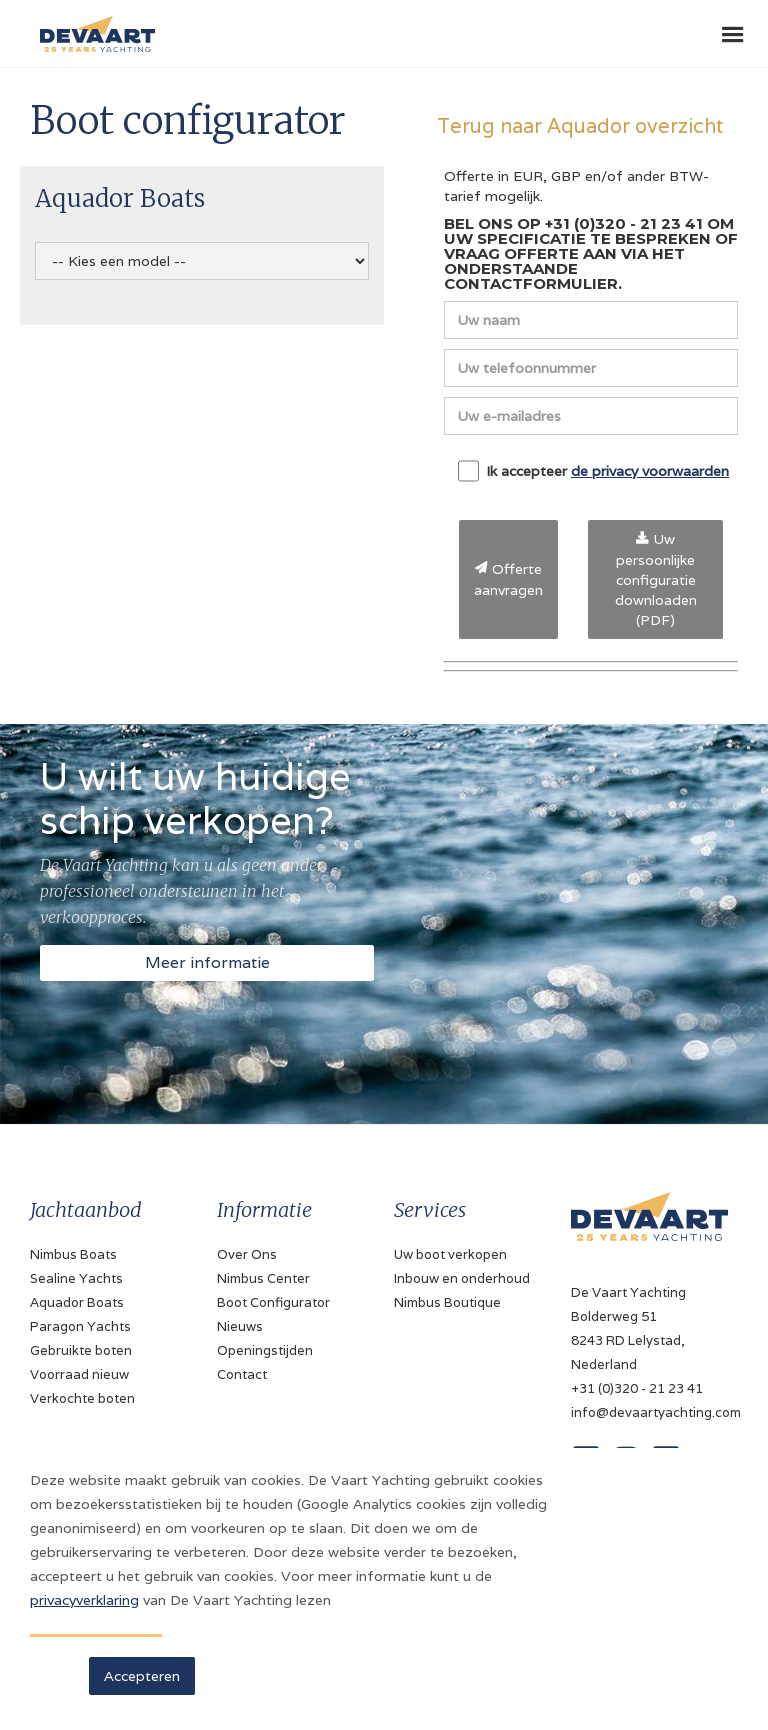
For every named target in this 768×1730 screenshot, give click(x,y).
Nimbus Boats (73, 1254)
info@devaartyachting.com (649, 1412)
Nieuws (240, 1326)
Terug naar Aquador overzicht (580, 125)
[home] (92, 26)
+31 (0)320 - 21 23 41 (637, 1388)
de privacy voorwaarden (650, 471)
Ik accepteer (593, 471)
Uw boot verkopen (450, 1254)
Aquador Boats (77, 1302)
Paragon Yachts (80, 1326)
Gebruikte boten (81, 1350)
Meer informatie (207, 962)
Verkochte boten (82, 1398)
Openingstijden (265, 1350)
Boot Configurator (273, 1302)
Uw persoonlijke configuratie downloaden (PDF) (656, 579)
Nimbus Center (263, 1278)
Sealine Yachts (76, 1278)
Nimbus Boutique (447, 1302)
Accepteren (142, 1676)
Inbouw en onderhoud (462, 1278)
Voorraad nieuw (79, 1374)
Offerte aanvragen (508, 579)
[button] (733, 35)
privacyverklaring (84, 1600)
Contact (242, 1374)
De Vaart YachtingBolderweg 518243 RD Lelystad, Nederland (628, 1328)
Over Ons (247, 1254)
